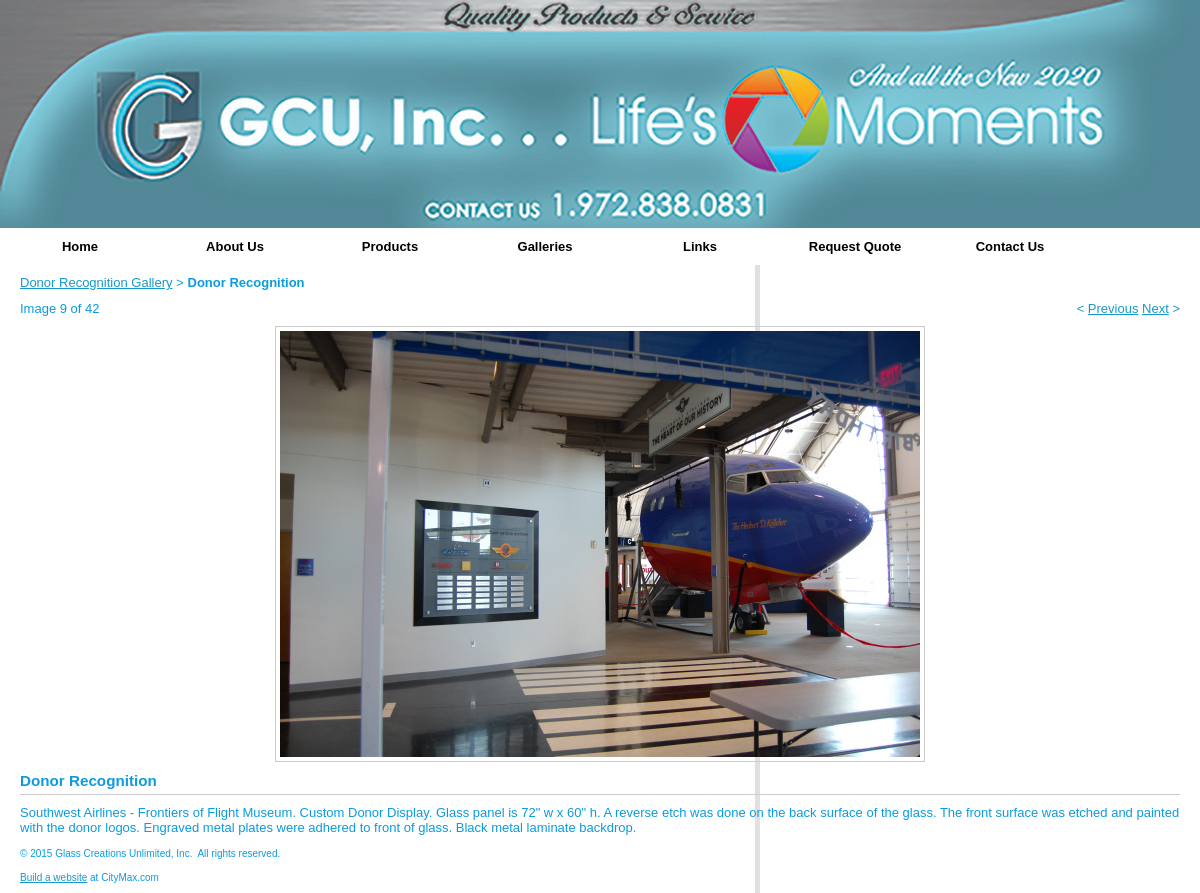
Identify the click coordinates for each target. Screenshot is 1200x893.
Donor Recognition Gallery (96, 282)
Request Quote (855, 246)
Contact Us (1010, 246)
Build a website (53, 877)
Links (700, 246)
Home (80, 246)
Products (390, 246)
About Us (235, 246)
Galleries (545, 246)
